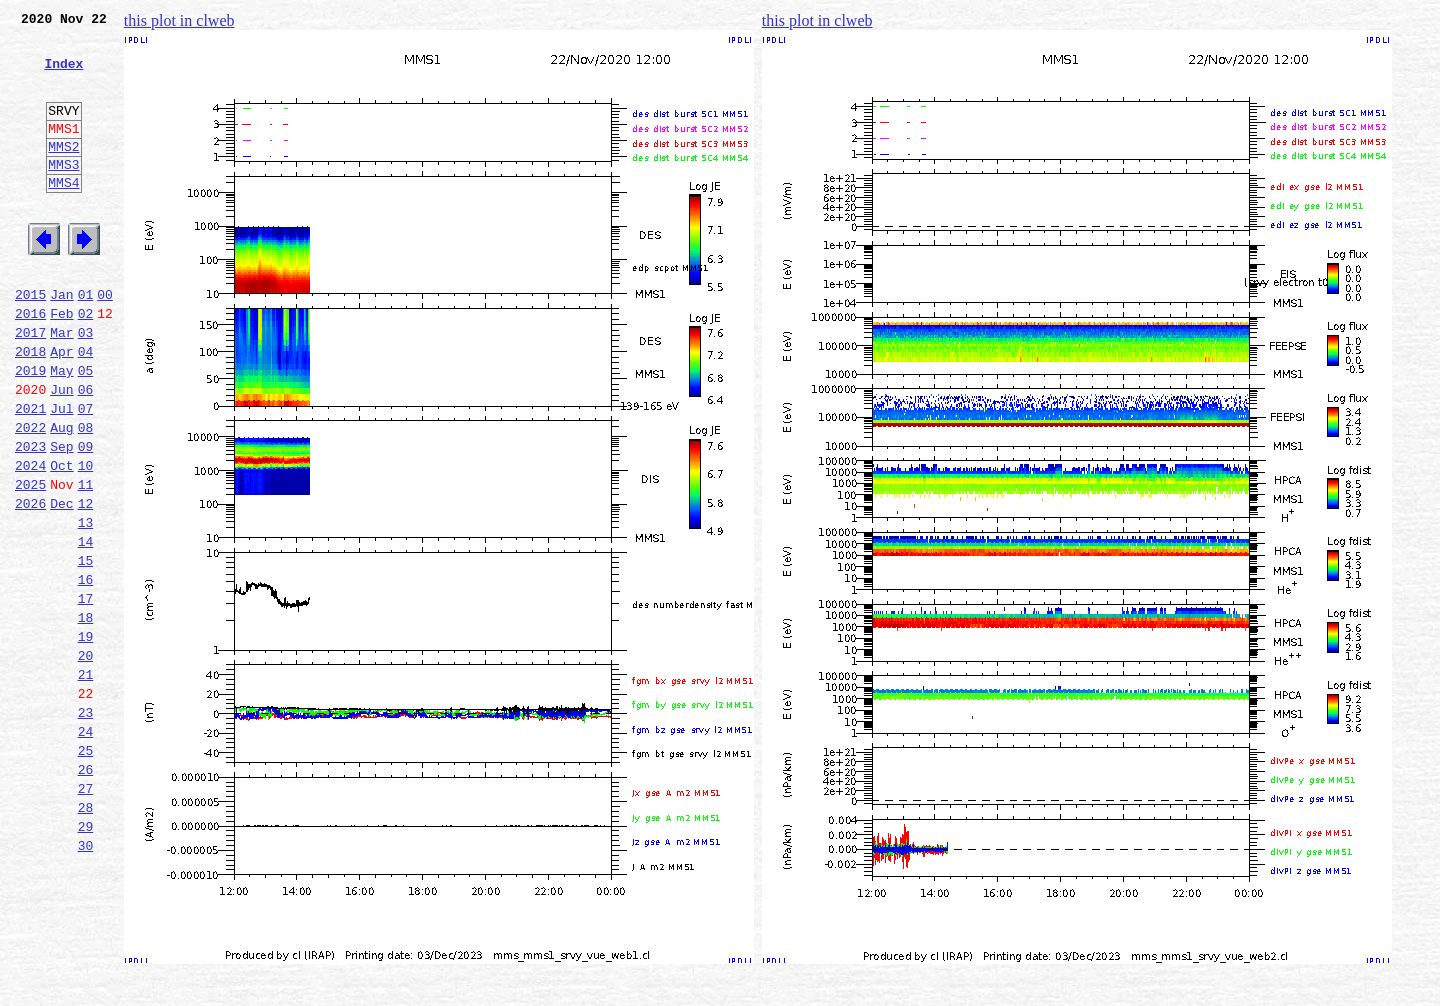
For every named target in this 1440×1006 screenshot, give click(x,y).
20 (86, 760)
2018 (30, 408)
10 (86, 540)
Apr (61, 408)
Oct (61, 540)
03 (86, 386)
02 (86, 364)
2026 (30, 584)
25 (86, 870)
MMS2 (63, 173)
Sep (61, 518)
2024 (30, 540)
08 (86, 496)
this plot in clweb (179, 20)
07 (86, 474)
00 (105, 342)
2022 (30, 496)
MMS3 (63, 194)
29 (86, 958)
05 (86, 430)
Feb (61, 364)
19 (86, 738)
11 (86, 562)
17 (86, 694)
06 (86, 452)
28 (86, 936)
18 (86, 716)
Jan (61, 342)
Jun (61, 452)
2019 (30, 430)
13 (86, 606)
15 (86, 650)
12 (86, 584)
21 (86, 782)
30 (86, 980)
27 (86, 914)
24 (86, 848)
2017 (30, 386)
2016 (30, 364)
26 (86, 892)
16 (86, 672)
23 (86, 826)
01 (86, 342)
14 (86, 628)
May (61, 430)
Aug (61, 496)
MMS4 (63, 215)
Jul (61, 474)
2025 (30, 562)
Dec (61, 584)
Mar (61, 386)
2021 (30, 474)
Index (63, 75)
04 (86, 408)
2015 (30, 342)
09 (86, 518)
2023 (30, 518)
